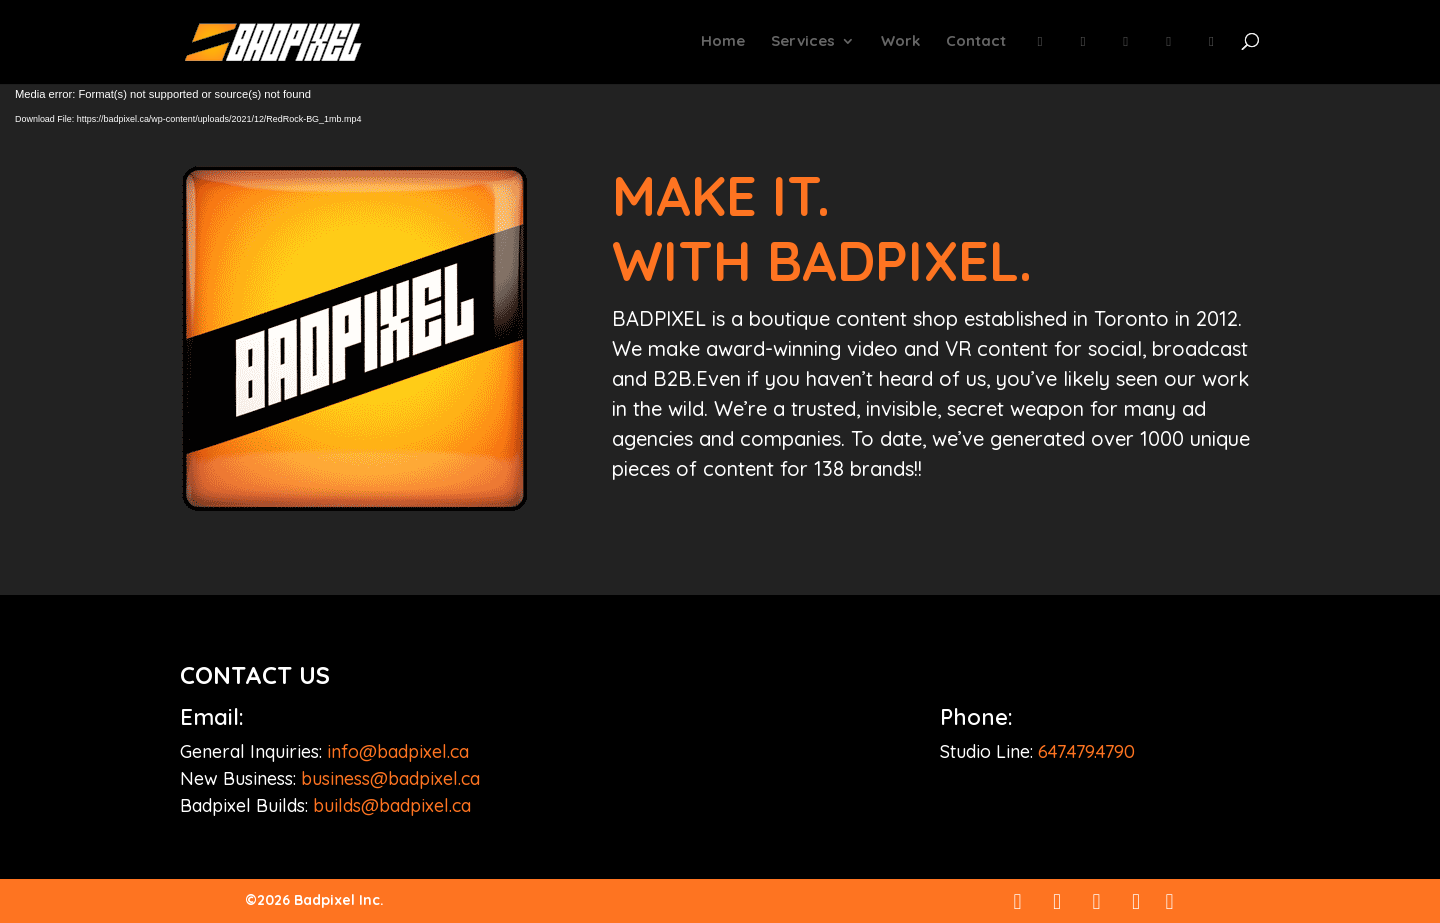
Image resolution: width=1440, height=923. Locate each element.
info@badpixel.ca (398, 751)
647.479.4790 (1086, 751)
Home (723, 42)
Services (803, 42)
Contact (976, 42)
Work (900, 42)
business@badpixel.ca (390, 778)
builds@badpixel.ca (392, 805)
